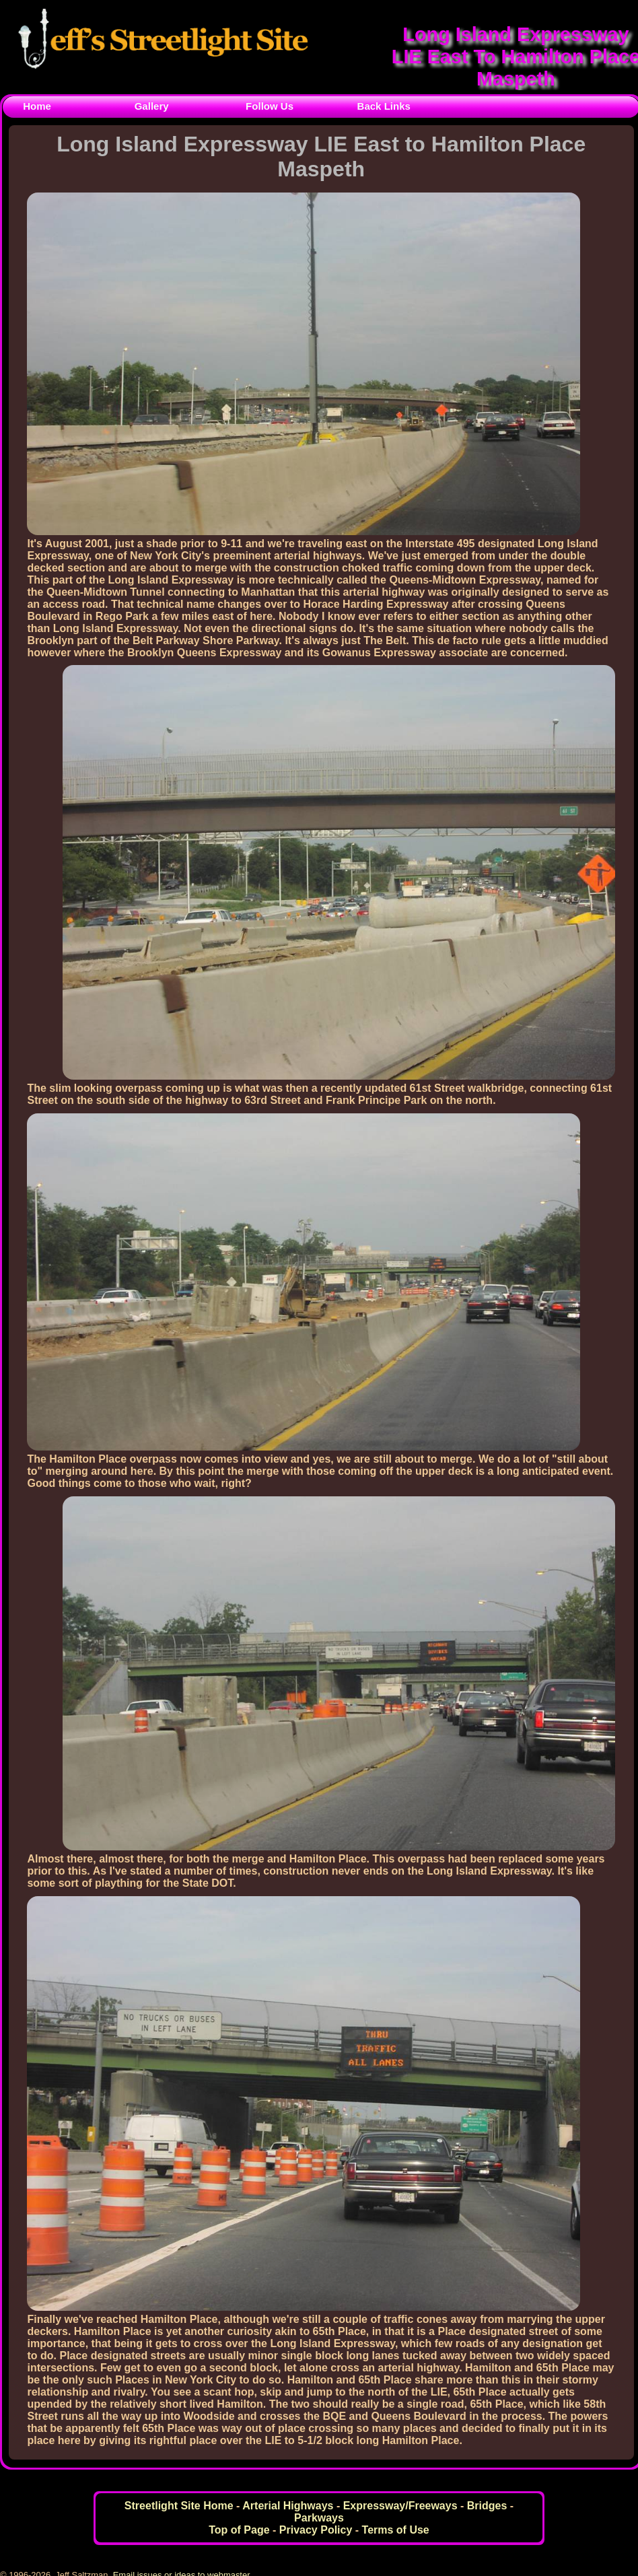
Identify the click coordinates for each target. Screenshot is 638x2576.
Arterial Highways (287, 2505)
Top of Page (239, 2530)
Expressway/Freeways (400, 2505)
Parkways (319, 2517)
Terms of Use (395, 2530)
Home (37, 106)
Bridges (487, 2505)
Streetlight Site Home (179, 2505)
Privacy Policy (316, 2530)
